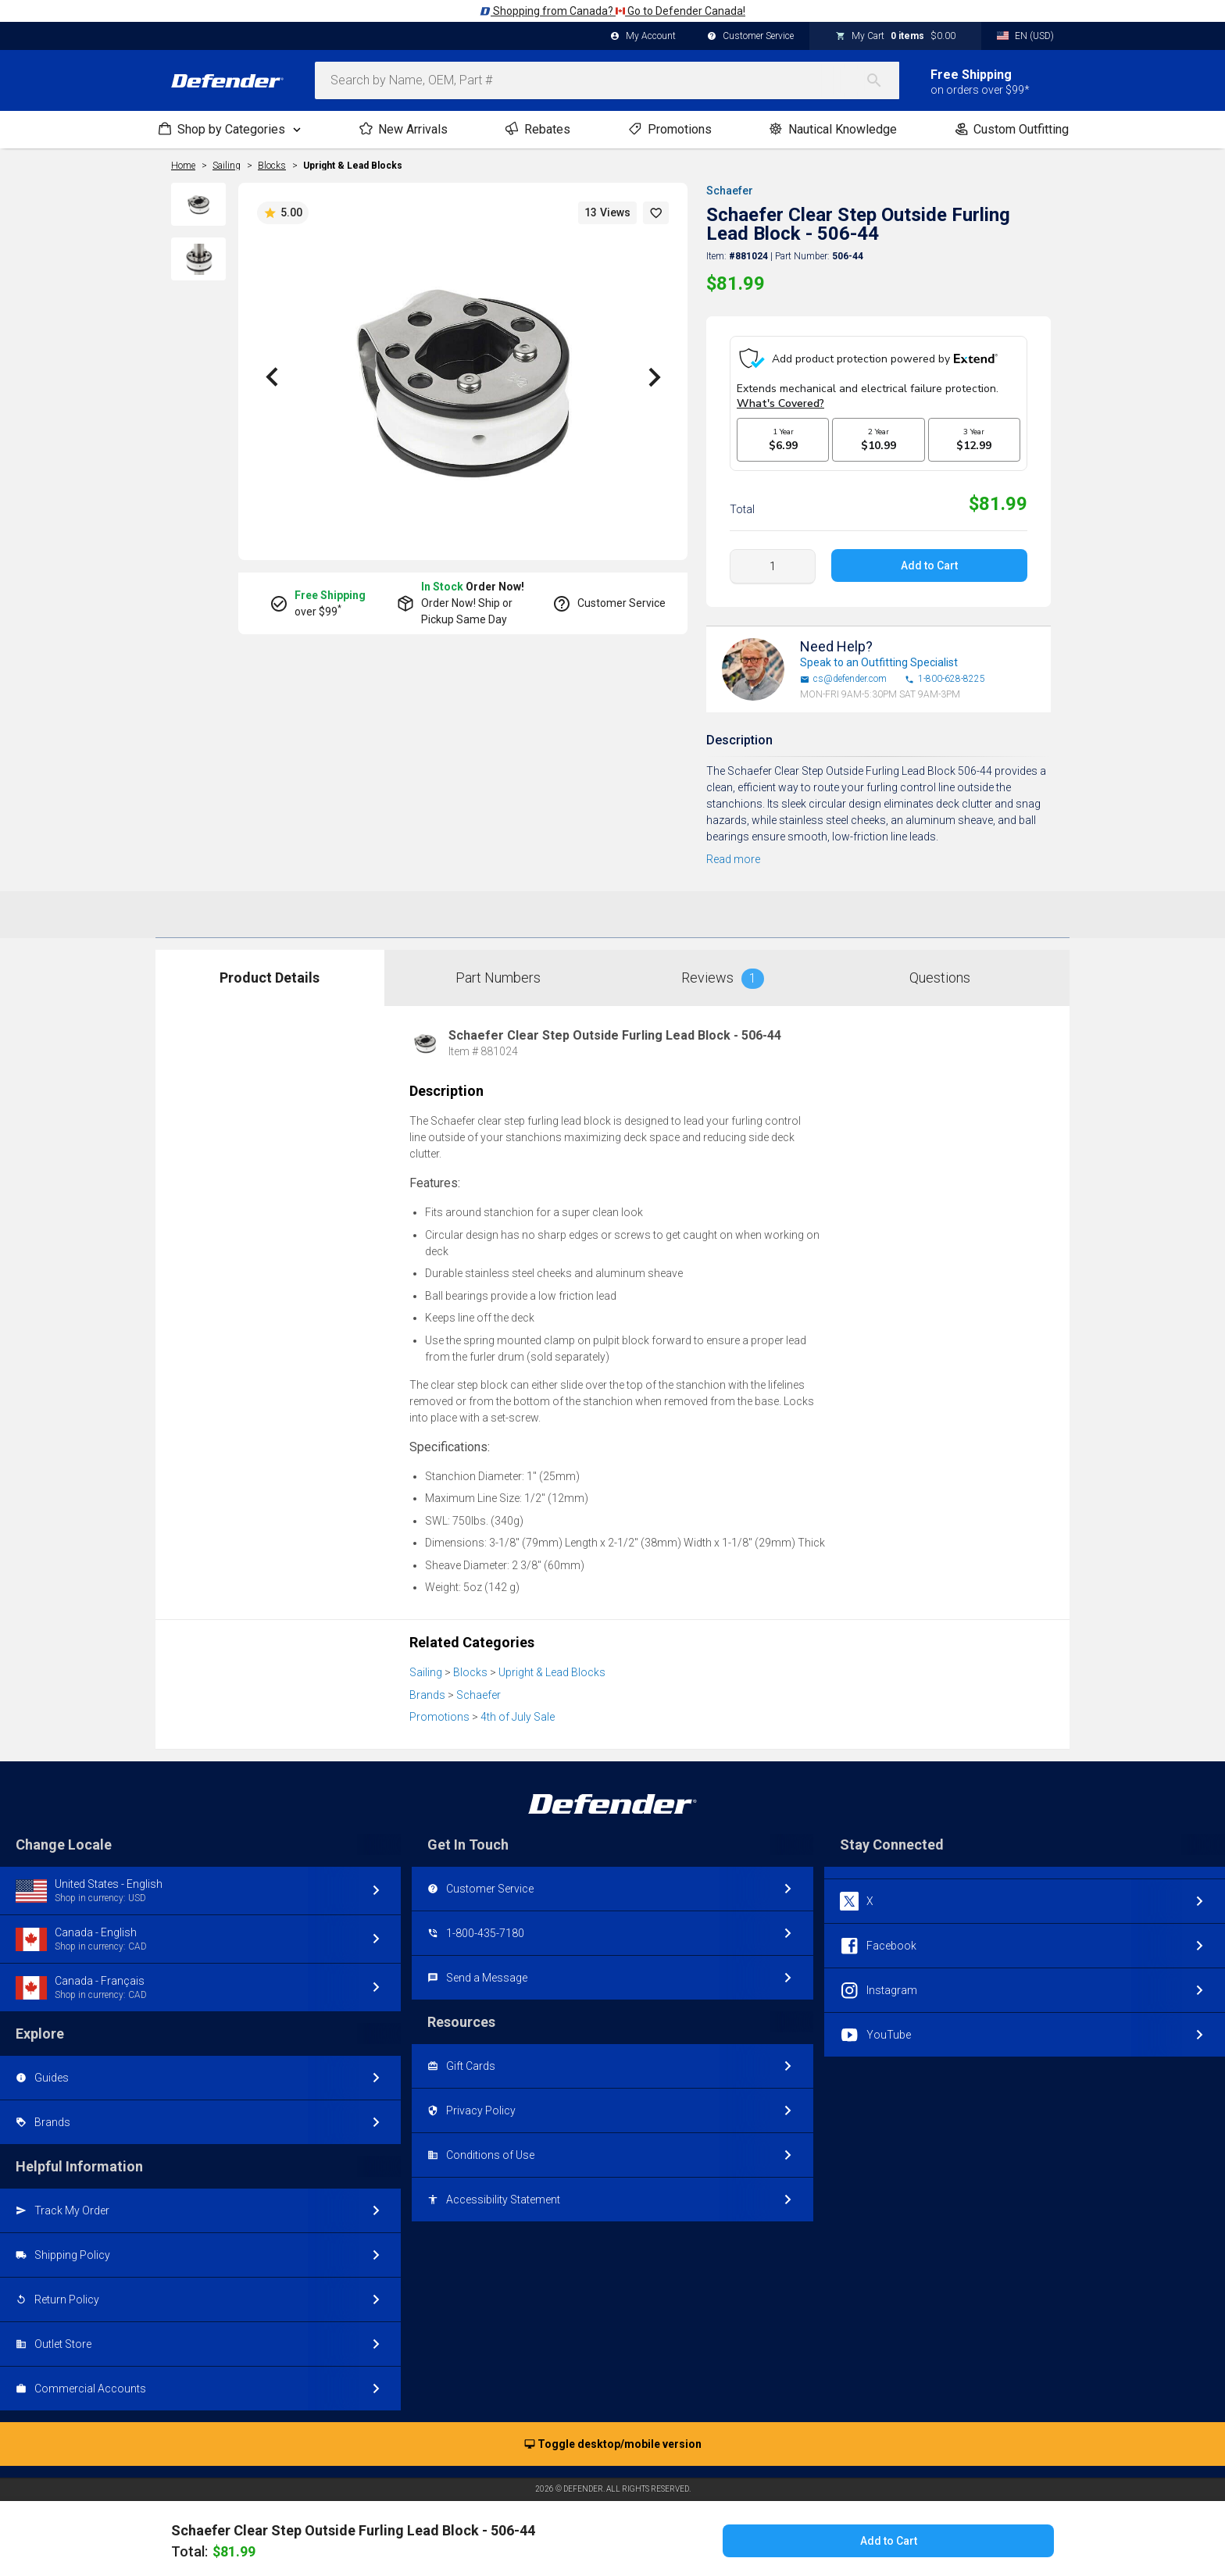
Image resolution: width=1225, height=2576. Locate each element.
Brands (427, 1695)
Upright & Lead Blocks (352, 165)
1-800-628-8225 (945, 679)
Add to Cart (929, 565)
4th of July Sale (517, 1717)
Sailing (425, 1672)
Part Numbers (498, 977)
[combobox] (607, 80)
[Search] (882, 80)
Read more (733, 859)
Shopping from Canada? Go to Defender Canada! (612, 11)
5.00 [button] (282, 213)
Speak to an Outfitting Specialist (879, 662)
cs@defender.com (843, 679)
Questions (939, 977)
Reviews (722, 979)
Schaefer (729, 190)
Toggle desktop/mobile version (613, 2445)
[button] (656, 213)
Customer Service (750, 36)
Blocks (470, 1672)
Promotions (439, 1717)
